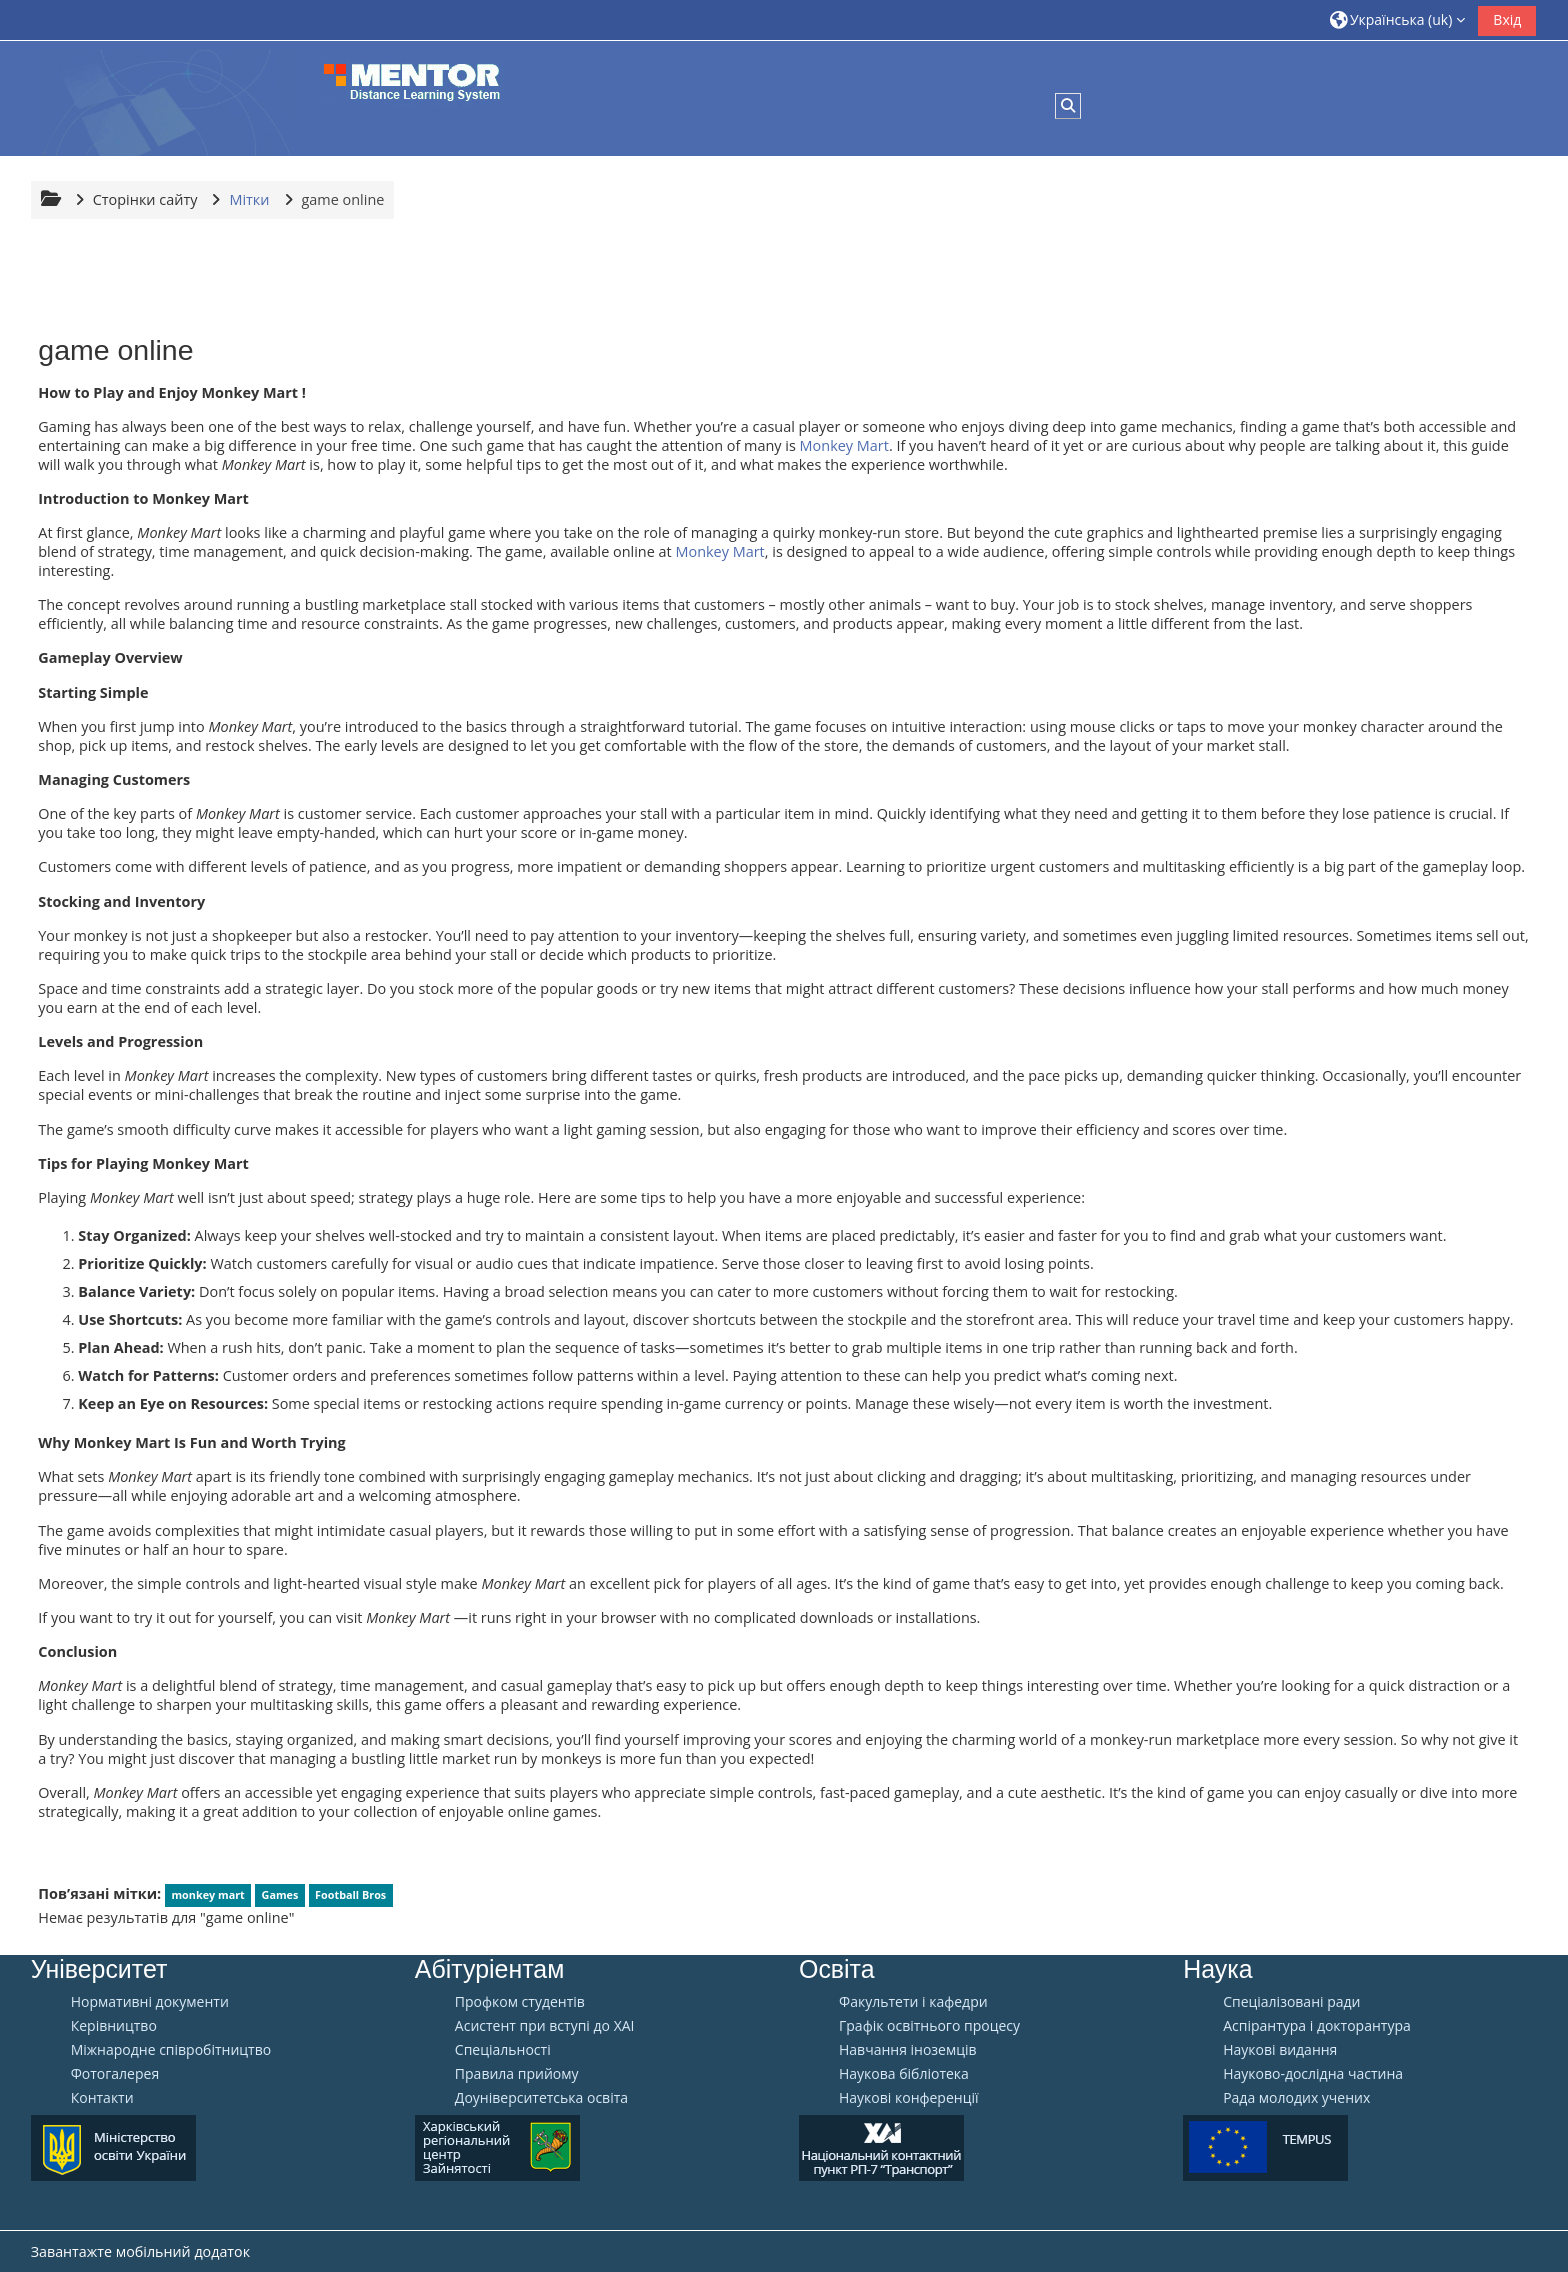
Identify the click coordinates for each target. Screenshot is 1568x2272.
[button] (1398, 19)
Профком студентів (520, 2002)
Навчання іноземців (908, 2050)
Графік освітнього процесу (929, 2026)
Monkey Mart (844, 445)
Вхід (1507, 19)
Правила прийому (517, 2074)
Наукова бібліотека (904, 2074)
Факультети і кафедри (913, 2002)
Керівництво (114, 2026)
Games (280, 1894)
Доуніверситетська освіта (541, 2098)
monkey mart (207, 1894)
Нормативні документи (150, 2002)
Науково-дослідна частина (1313, 2074)
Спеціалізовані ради (1291, 2002)
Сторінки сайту (145, 199)
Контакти (102, 2098)
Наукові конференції (909, 2098)
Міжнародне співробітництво (171, 2050)
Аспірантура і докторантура (1317, 2026)
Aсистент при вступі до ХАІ (545, 2026)
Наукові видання (1280, 2050)
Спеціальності (503, 2050)
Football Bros (350, 1894)
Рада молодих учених (1296, 2098)
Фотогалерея (115, 2074)
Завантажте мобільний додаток (140, 2251)
